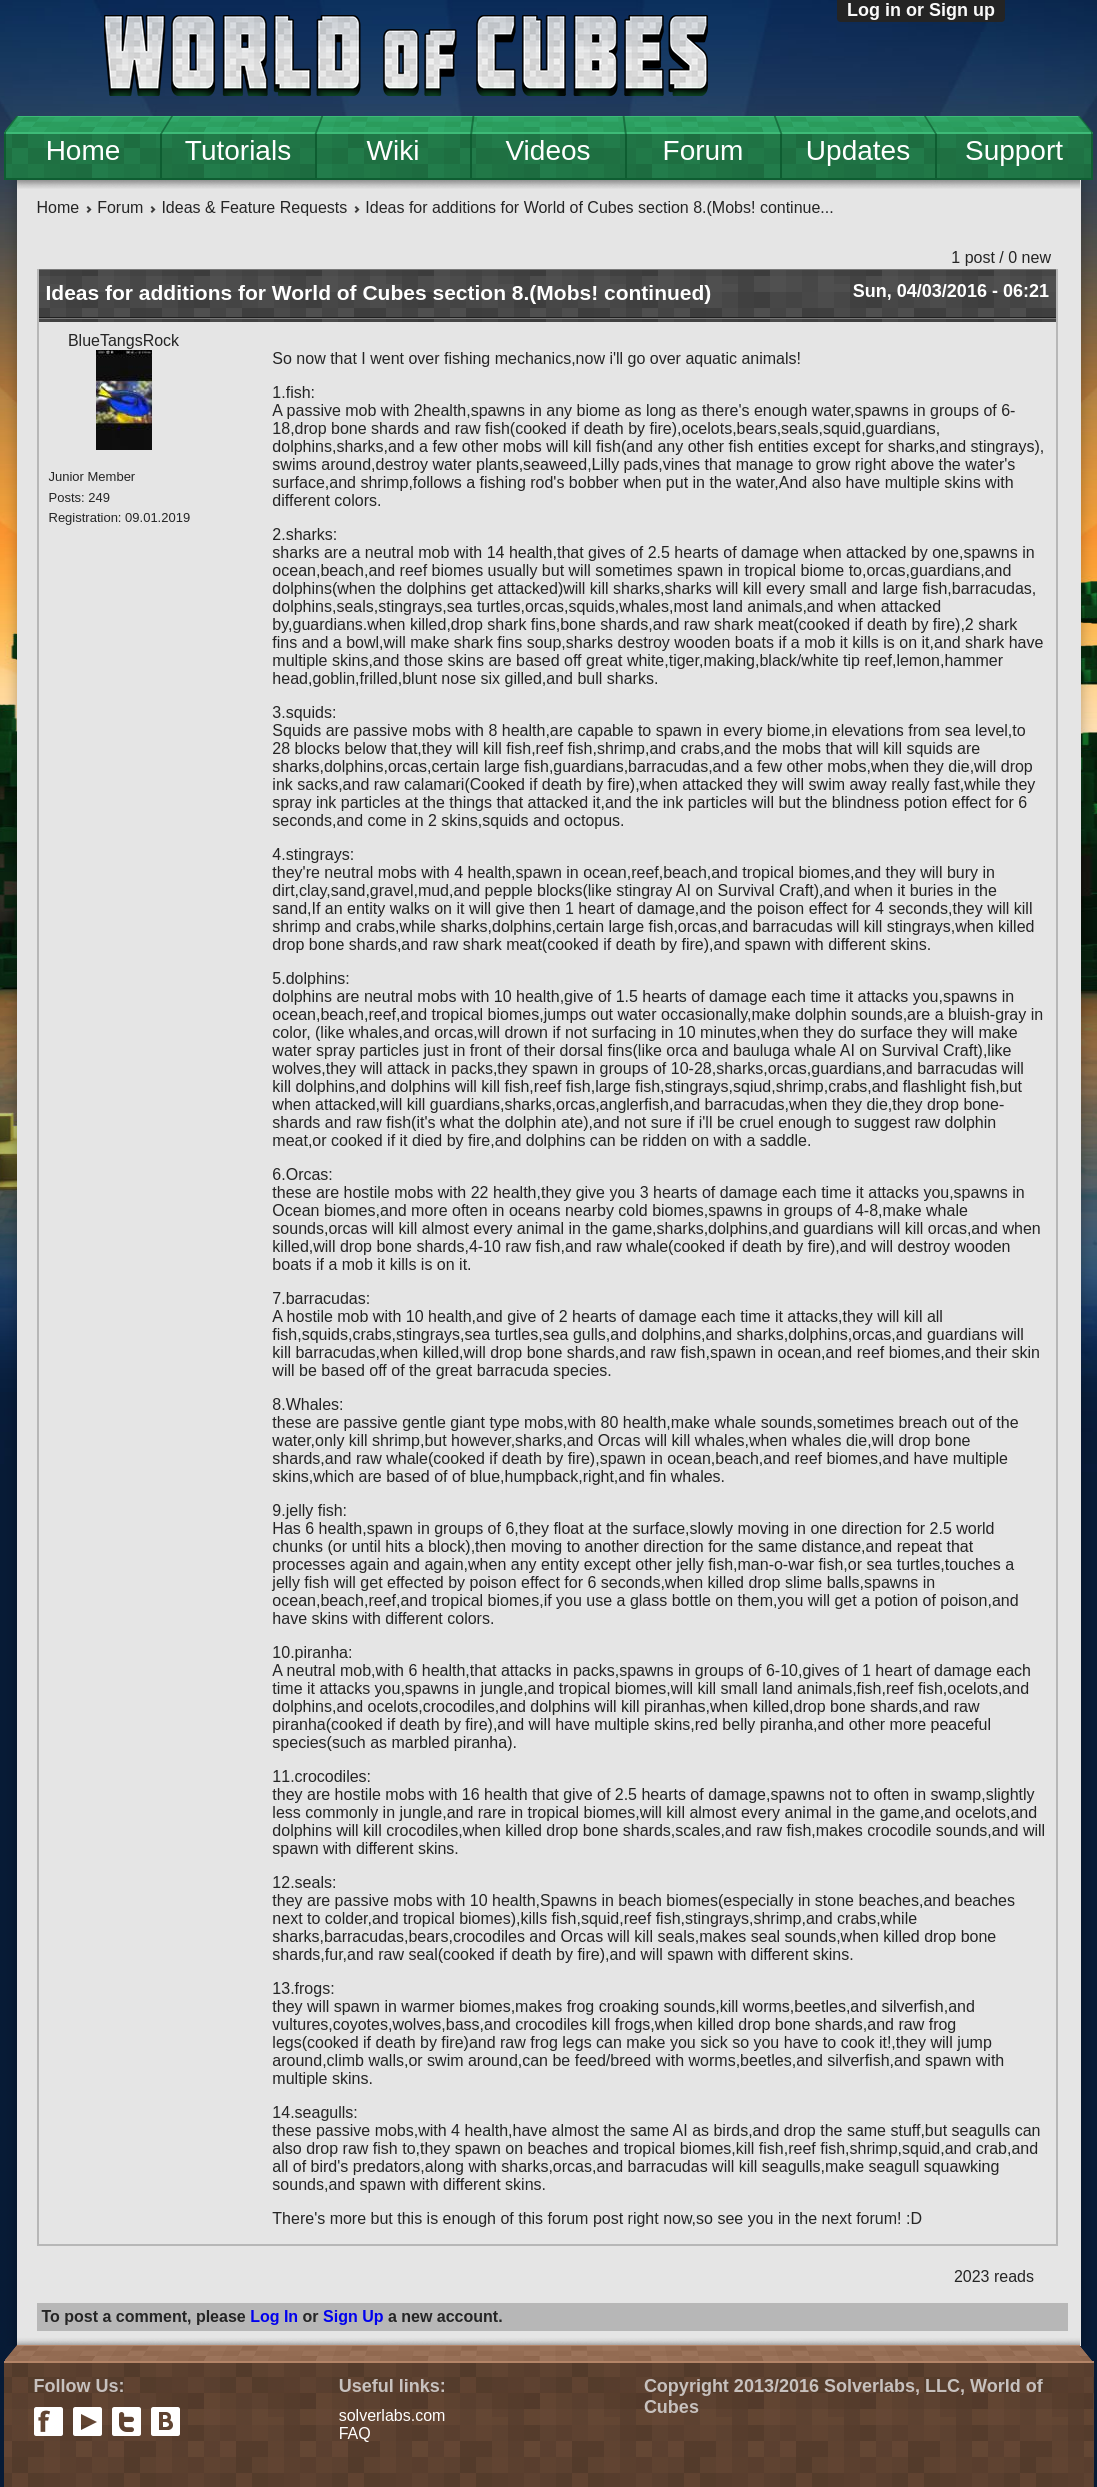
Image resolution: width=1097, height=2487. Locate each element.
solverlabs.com (392, 2415)
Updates (858, 150)
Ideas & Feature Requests (254, 207)
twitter (126, 2421)
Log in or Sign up (921, 10)
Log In (274, 2316)
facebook (48, 2421)
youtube (87, 2421)
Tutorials (238, 150)
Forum (703, 150)
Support (1014, 150)
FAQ (355, 2433)
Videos (547, 150)
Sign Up (353, 2316)
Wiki (393, 150)
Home (83, 150)
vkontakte (165, 2421)
